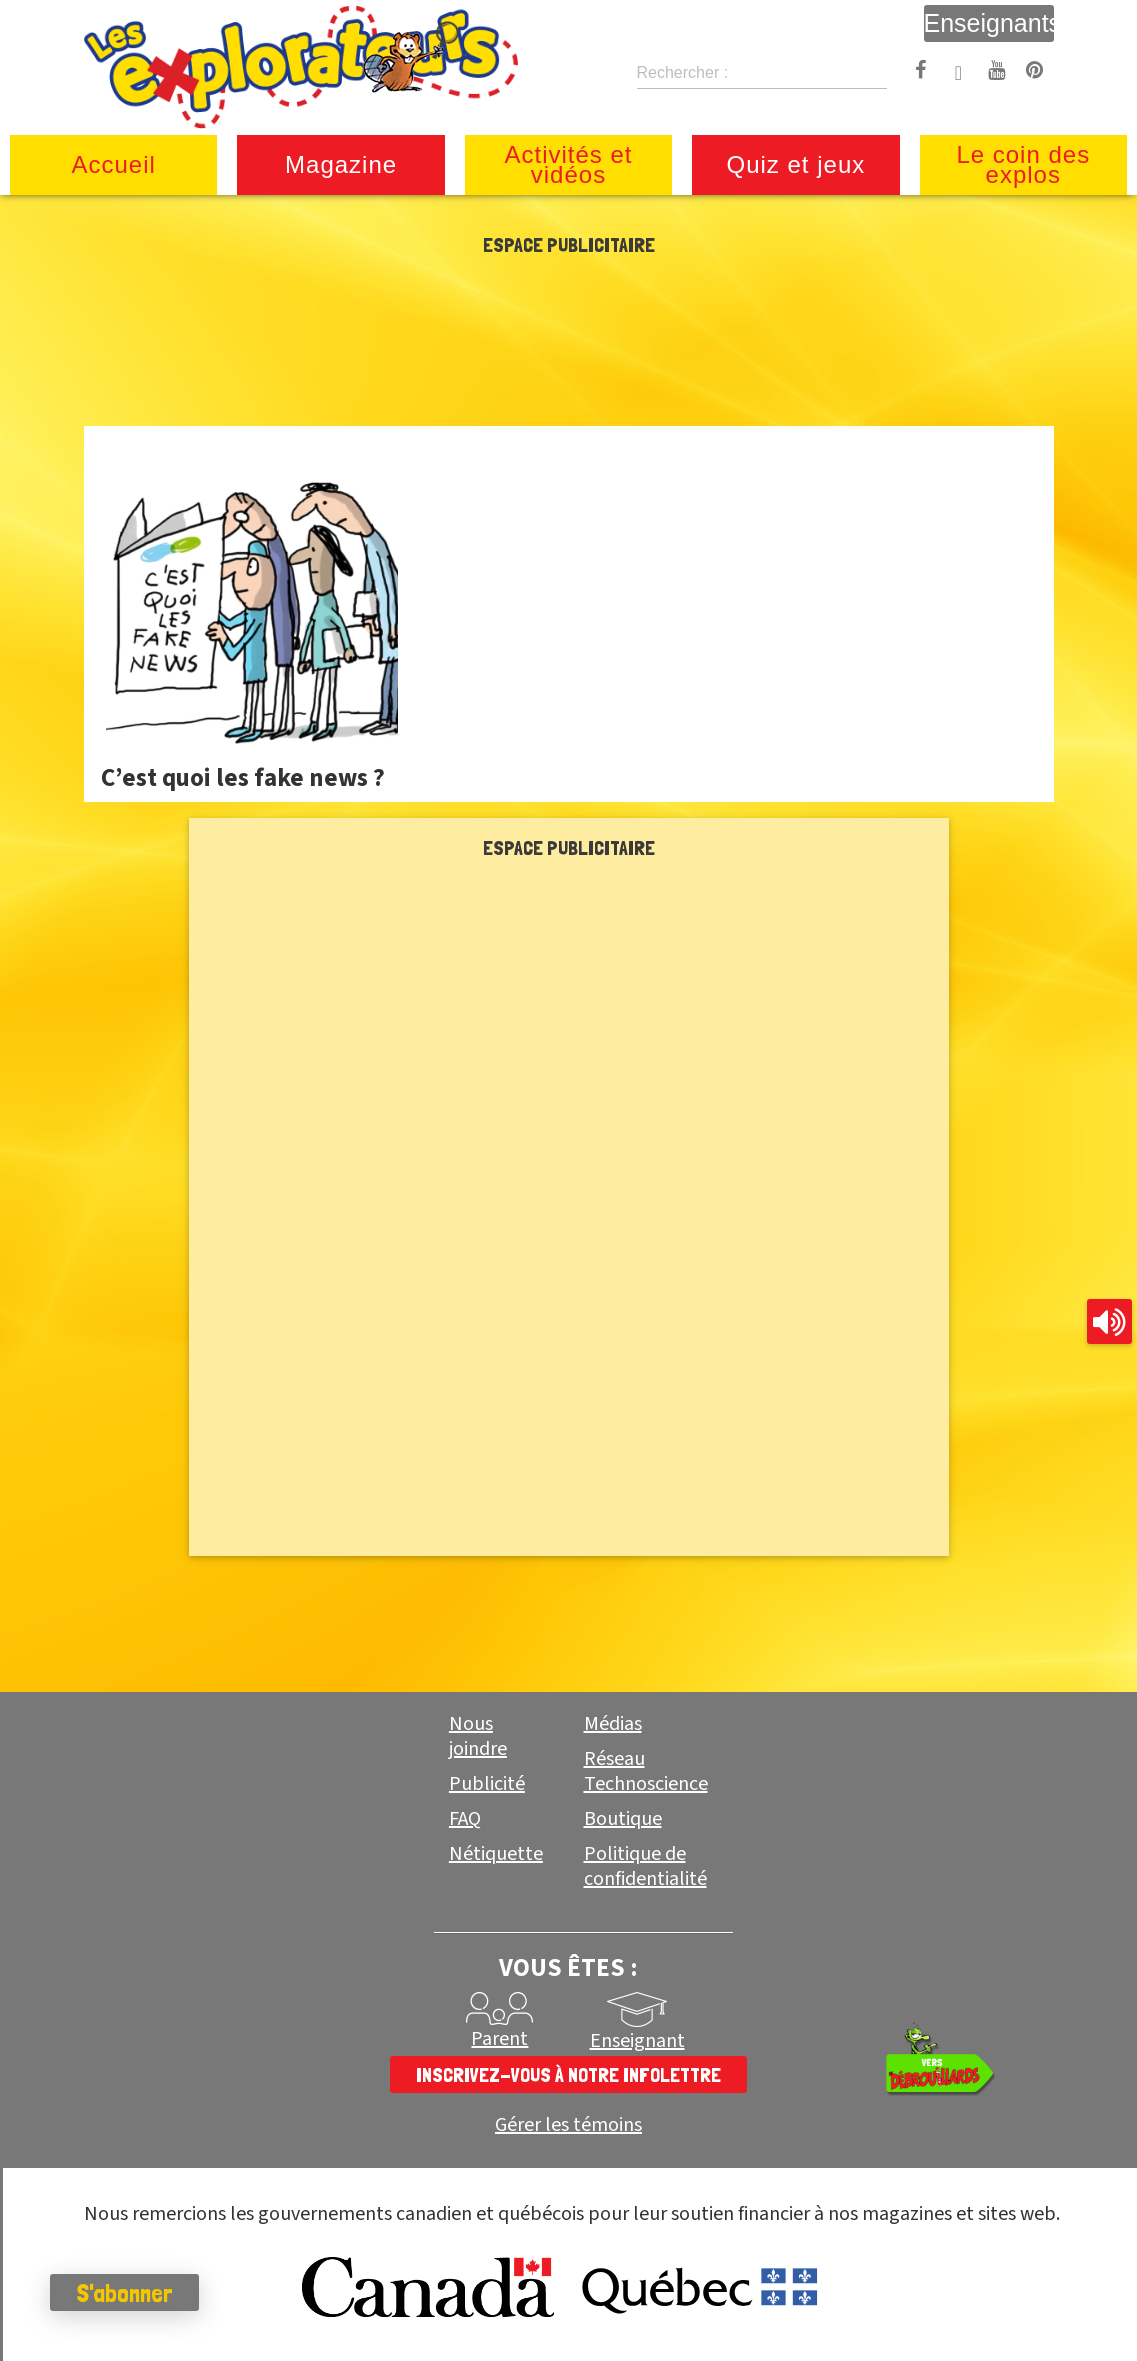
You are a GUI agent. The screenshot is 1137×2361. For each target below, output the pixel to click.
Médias (613, 1724)
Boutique (623, 1819)
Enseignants (989, 23)
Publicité (487, 1784)
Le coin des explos (1023, 164)
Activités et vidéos (568, 164)
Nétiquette (496, 1854)
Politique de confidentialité (645, 1866)
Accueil (114, 164)
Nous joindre (478, 1736)
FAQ (465, 1819)
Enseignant (637, 2041)
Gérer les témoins (568, 2125)
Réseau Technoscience (646, 1771)
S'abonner (124, 2293)
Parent (499, 2039)
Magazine (341, 164)
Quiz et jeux (796, 164)
